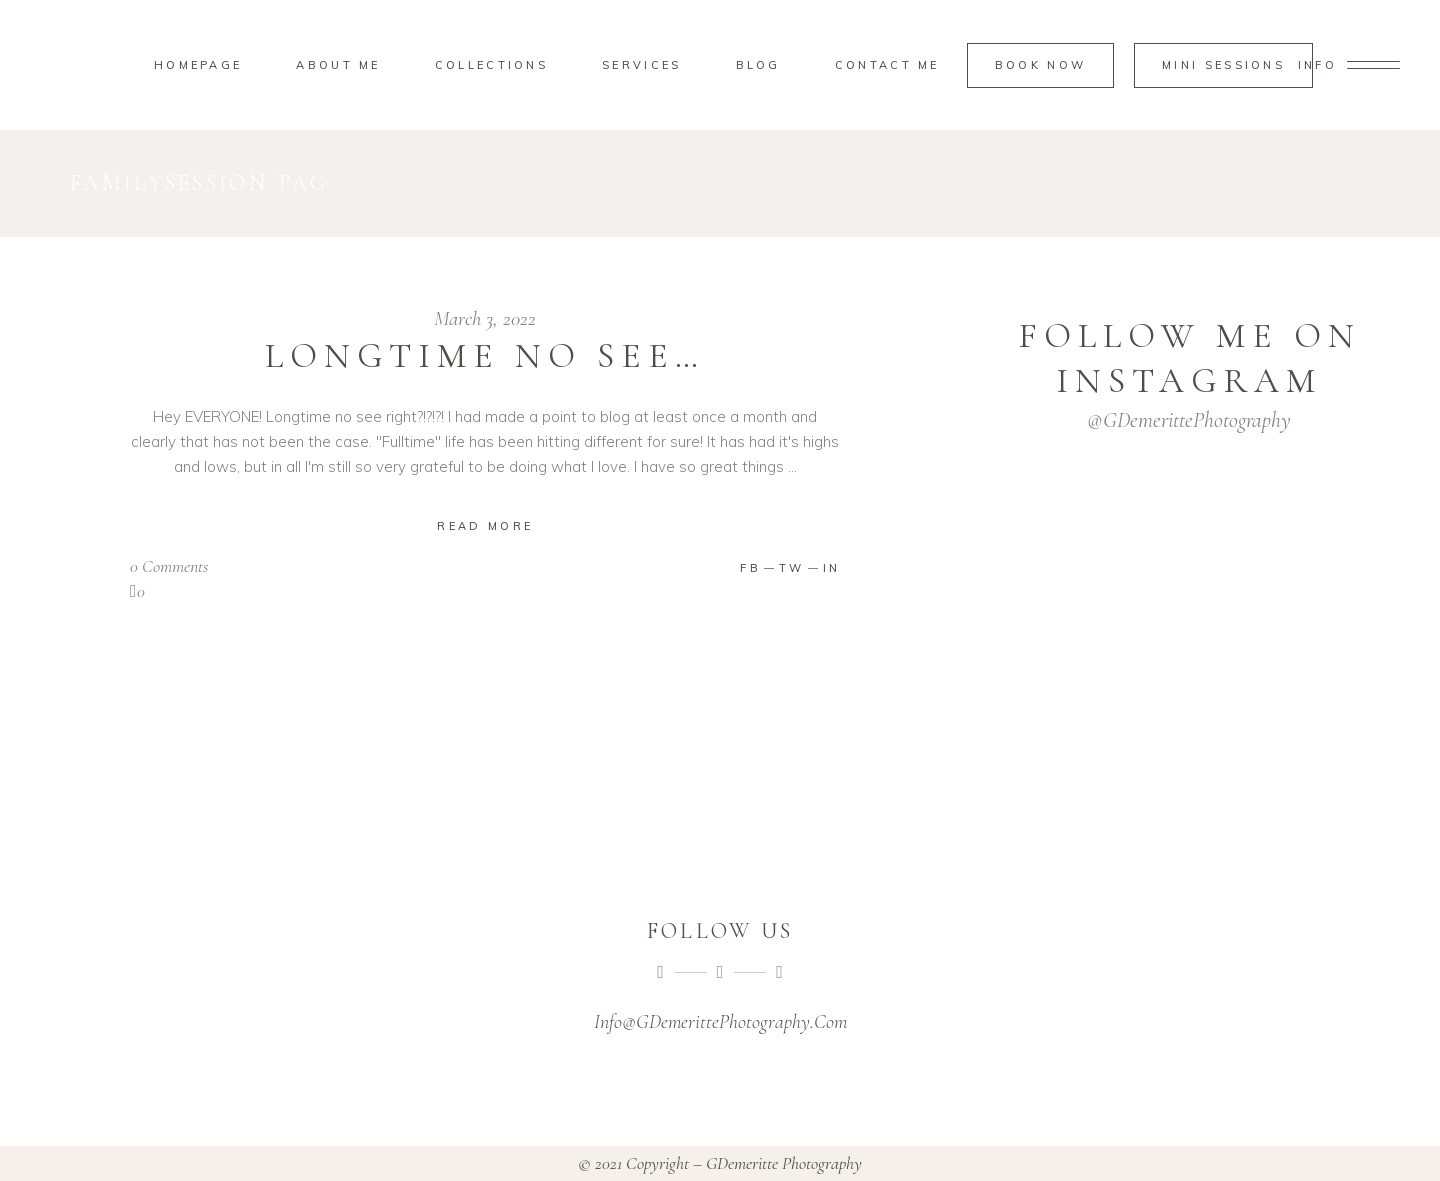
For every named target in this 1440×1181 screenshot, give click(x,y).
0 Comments (169, 566)
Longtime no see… (485, 356)
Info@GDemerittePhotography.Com (720, 1022)
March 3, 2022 (485, 318)
